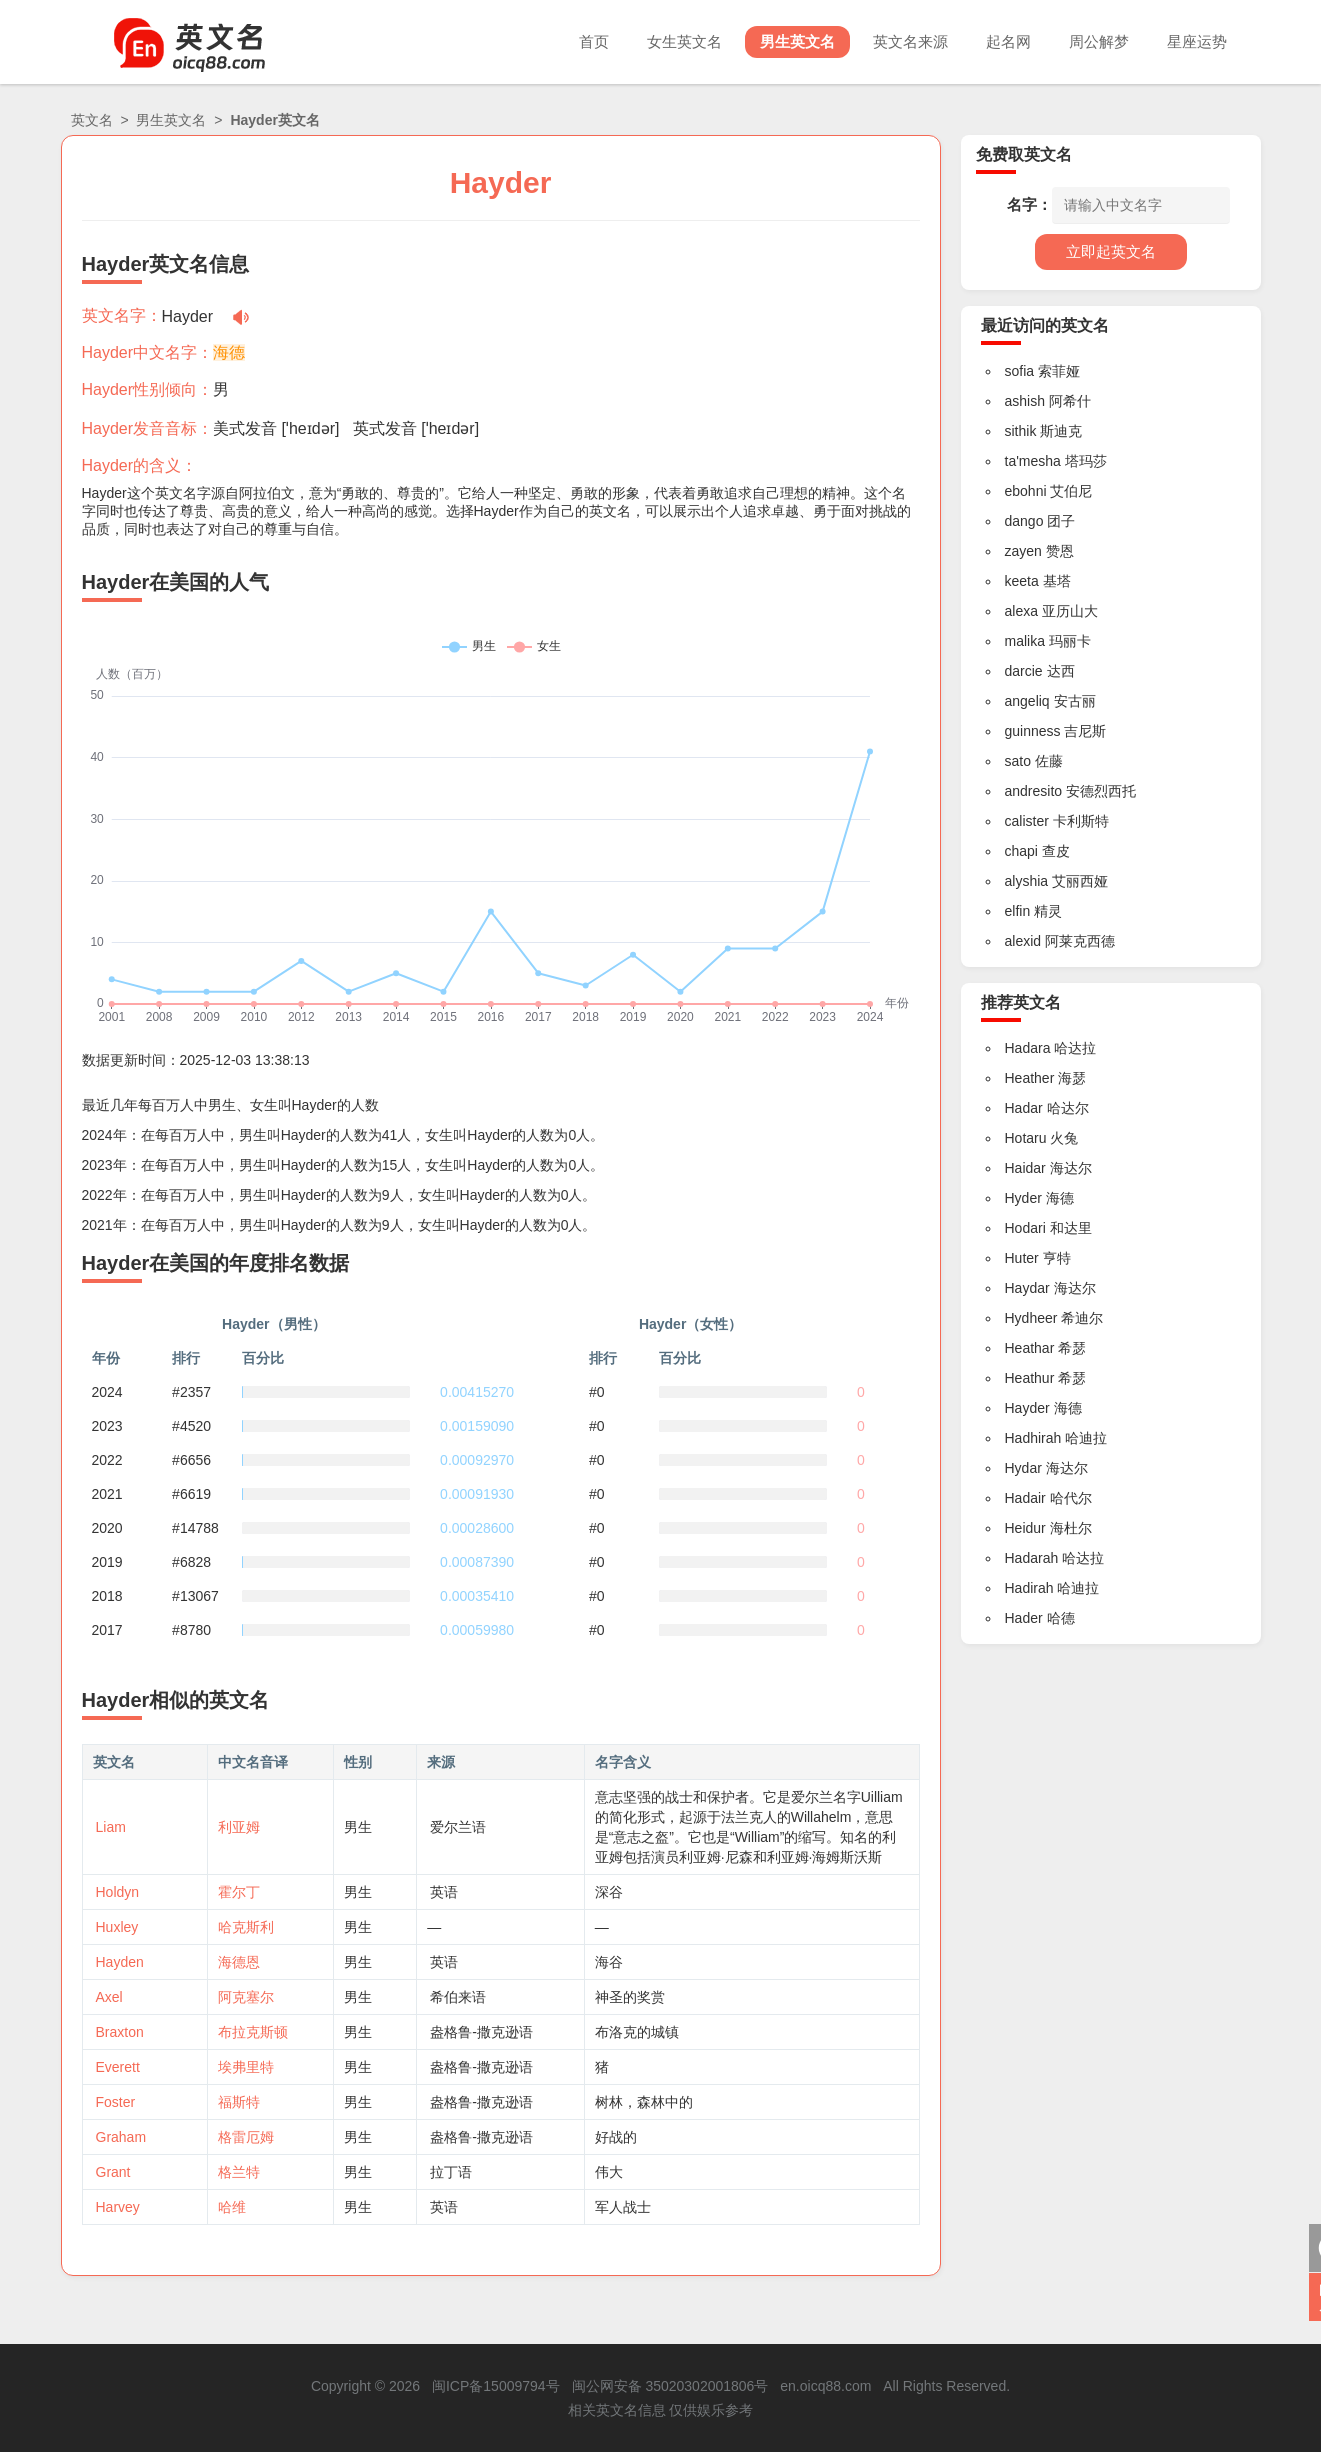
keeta (1022, 581)
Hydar (1023, 1468)
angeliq (1027, 701)
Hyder (1023, 1198)
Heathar (1030, 1348)
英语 (444, 1892)
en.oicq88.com (825, 2386)
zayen (1023, 551)
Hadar (1024, 1108)
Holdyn (118, 1892)
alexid (1023, 941)
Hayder (1027, 1408)
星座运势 (1197, 41)
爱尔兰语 (458, 1827)
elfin (1018, 911)
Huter (1022, 1258)
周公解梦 (1099, 41)
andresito (1034, 791)
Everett (118, 2067)
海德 (229, 352)
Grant (113, 2172)
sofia (1020, 371)
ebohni (1026, 491)
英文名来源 (910, 41)
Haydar (1027, 1288)
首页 (594, 41)
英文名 (92, 120)
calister (1027, 821)
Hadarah (1032, 1558)
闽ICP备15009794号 (496, 2386)
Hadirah (1029, 1588)
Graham (121, 2137)
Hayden (120, 1962)
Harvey (118, 2207)
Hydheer (1031, 1318)
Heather (1030, 1078)
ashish (1025, 401)
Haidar (1025, 1168)
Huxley (117, 1927)
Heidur (1025, 1528)
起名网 (1008, 41)
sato (1018, 761)
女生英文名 (684, 41)
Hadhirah (1033, 1438)
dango (1024, 521)
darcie (1024, 671)
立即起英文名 (1111, 251)
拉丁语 (451, 2172)
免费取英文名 (1024, 154)
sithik (1021, 431)
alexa (1021, 611)
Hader (1024, 1618)
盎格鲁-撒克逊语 (481, 2032)
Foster (116, 2102)
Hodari (1025, 1228)
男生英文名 (797, 41)
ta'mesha (1033, 461)
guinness (1033, 731)
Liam (111, 1827)
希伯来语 (458, 1997)
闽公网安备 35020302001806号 (670, 2386)
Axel (109, 1997)
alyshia (1027, 881)
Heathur (1030, 1378)
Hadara (1028, 1048)
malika (1025, 641)
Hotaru (1026, 1138)
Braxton (120, 2032)
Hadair (1025, 1498)
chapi (1021, 851)
